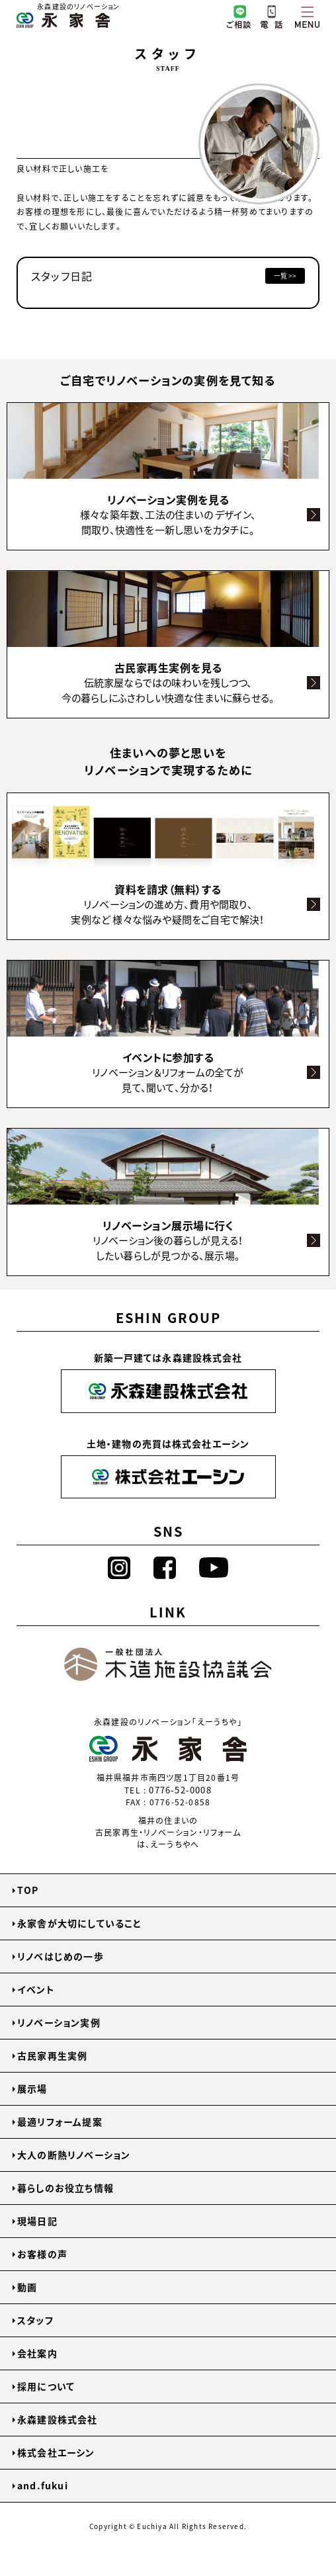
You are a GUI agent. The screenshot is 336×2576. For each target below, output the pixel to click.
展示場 (32, 2088)
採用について (46, 2386)
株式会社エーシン (56, 2452)
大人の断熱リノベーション (73, 2154)
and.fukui (42, 2485)
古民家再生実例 (52, 2055)
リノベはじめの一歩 (60, 1956)
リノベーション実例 (59, 2022)
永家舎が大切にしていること (79, 1923)
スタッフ (35, 2320)
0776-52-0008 (180, 1789)
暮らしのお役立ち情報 (65, 2187)
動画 (27, 2287)
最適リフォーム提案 (60, 2121)
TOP (28, 1890)
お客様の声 (42, 2253)
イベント (36, 1989)
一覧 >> (285, 275)
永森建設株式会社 (57, 2419)
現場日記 (37, 2220)
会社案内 (37, 2353)
